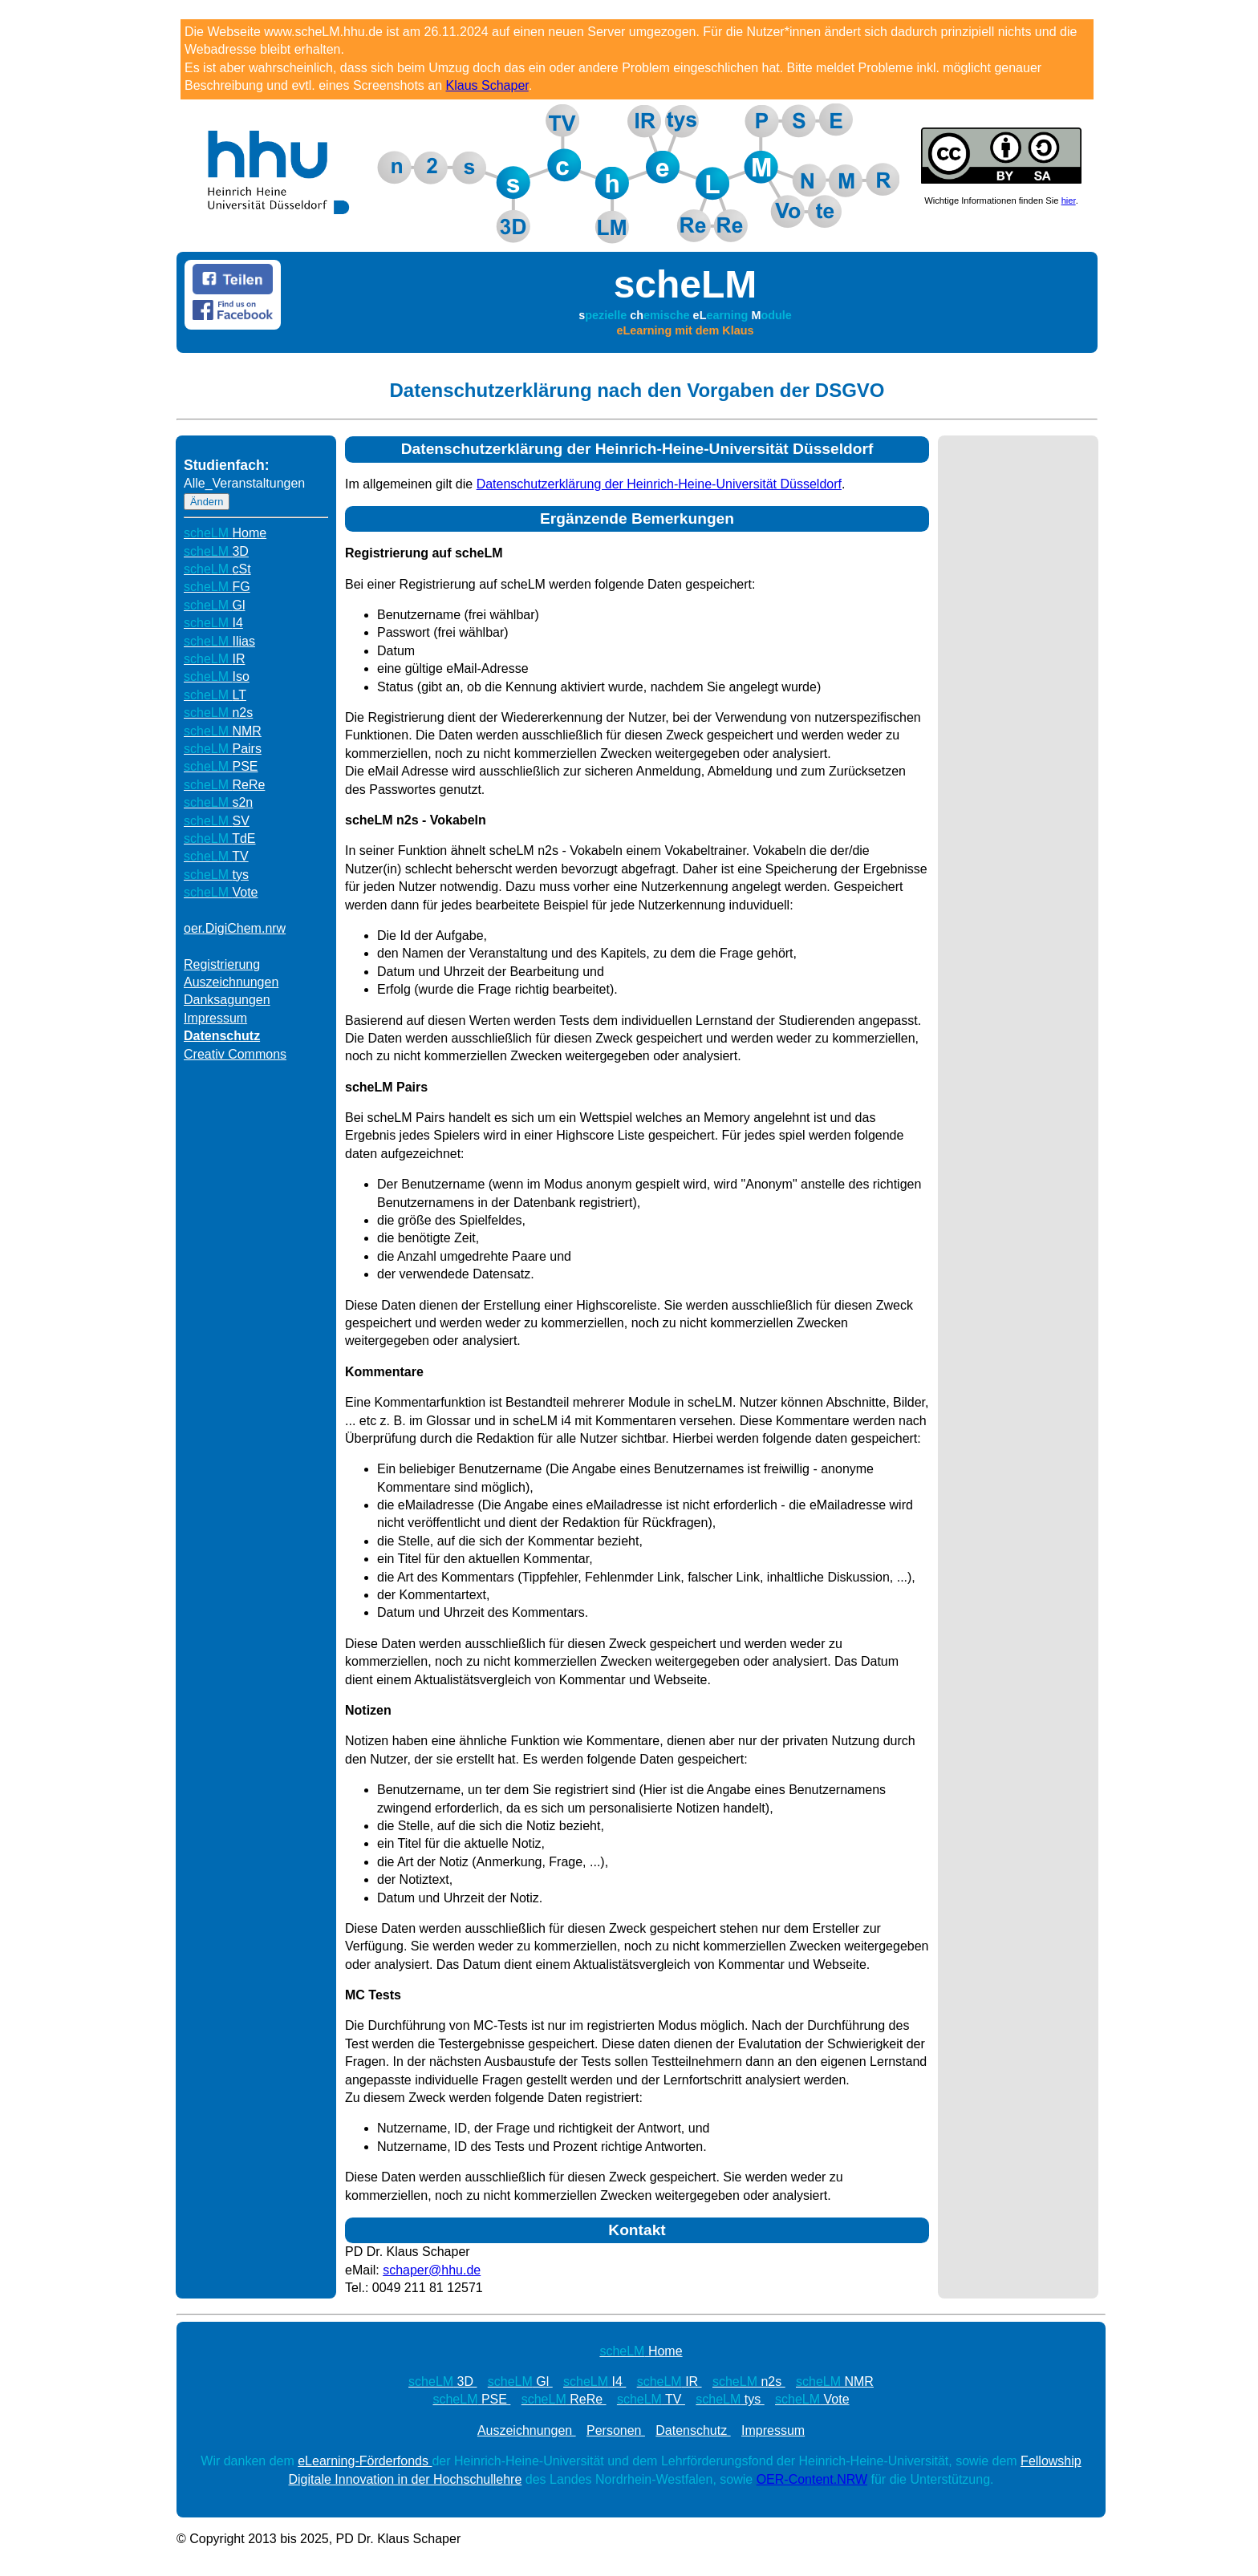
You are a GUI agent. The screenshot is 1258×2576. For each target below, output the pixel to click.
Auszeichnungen (231, 982)
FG (217, 586)
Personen (615, 2430)
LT (215, 695)
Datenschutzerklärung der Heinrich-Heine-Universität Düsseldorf (659, 484)
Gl (214, 605)
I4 (213, 623)
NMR (223, 731)
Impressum (215, 1018)
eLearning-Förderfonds (365, 2461)
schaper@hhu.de (432, 2270)
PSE (221, 766)
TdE (220, 838)
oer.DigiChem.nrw (235, 928)
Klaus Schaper (487, 85)
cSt (217, 569)
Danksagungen (227, 1000)
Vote (221, 892)
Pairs (223, 748)
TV (216, 856)
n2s (218, 712)
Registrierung (222, 964)
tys (216, 874)
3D (216, 551)
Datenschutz (222, 1036)
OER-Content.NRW (812, 2479)
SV (217, 821)
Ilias (219, 641)
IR (214, 659)
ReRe (224, 785)
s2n (218, 802)
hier (1068, 200)
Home (225, 533)
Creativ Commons (235, 1054)
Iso (217, 676)
